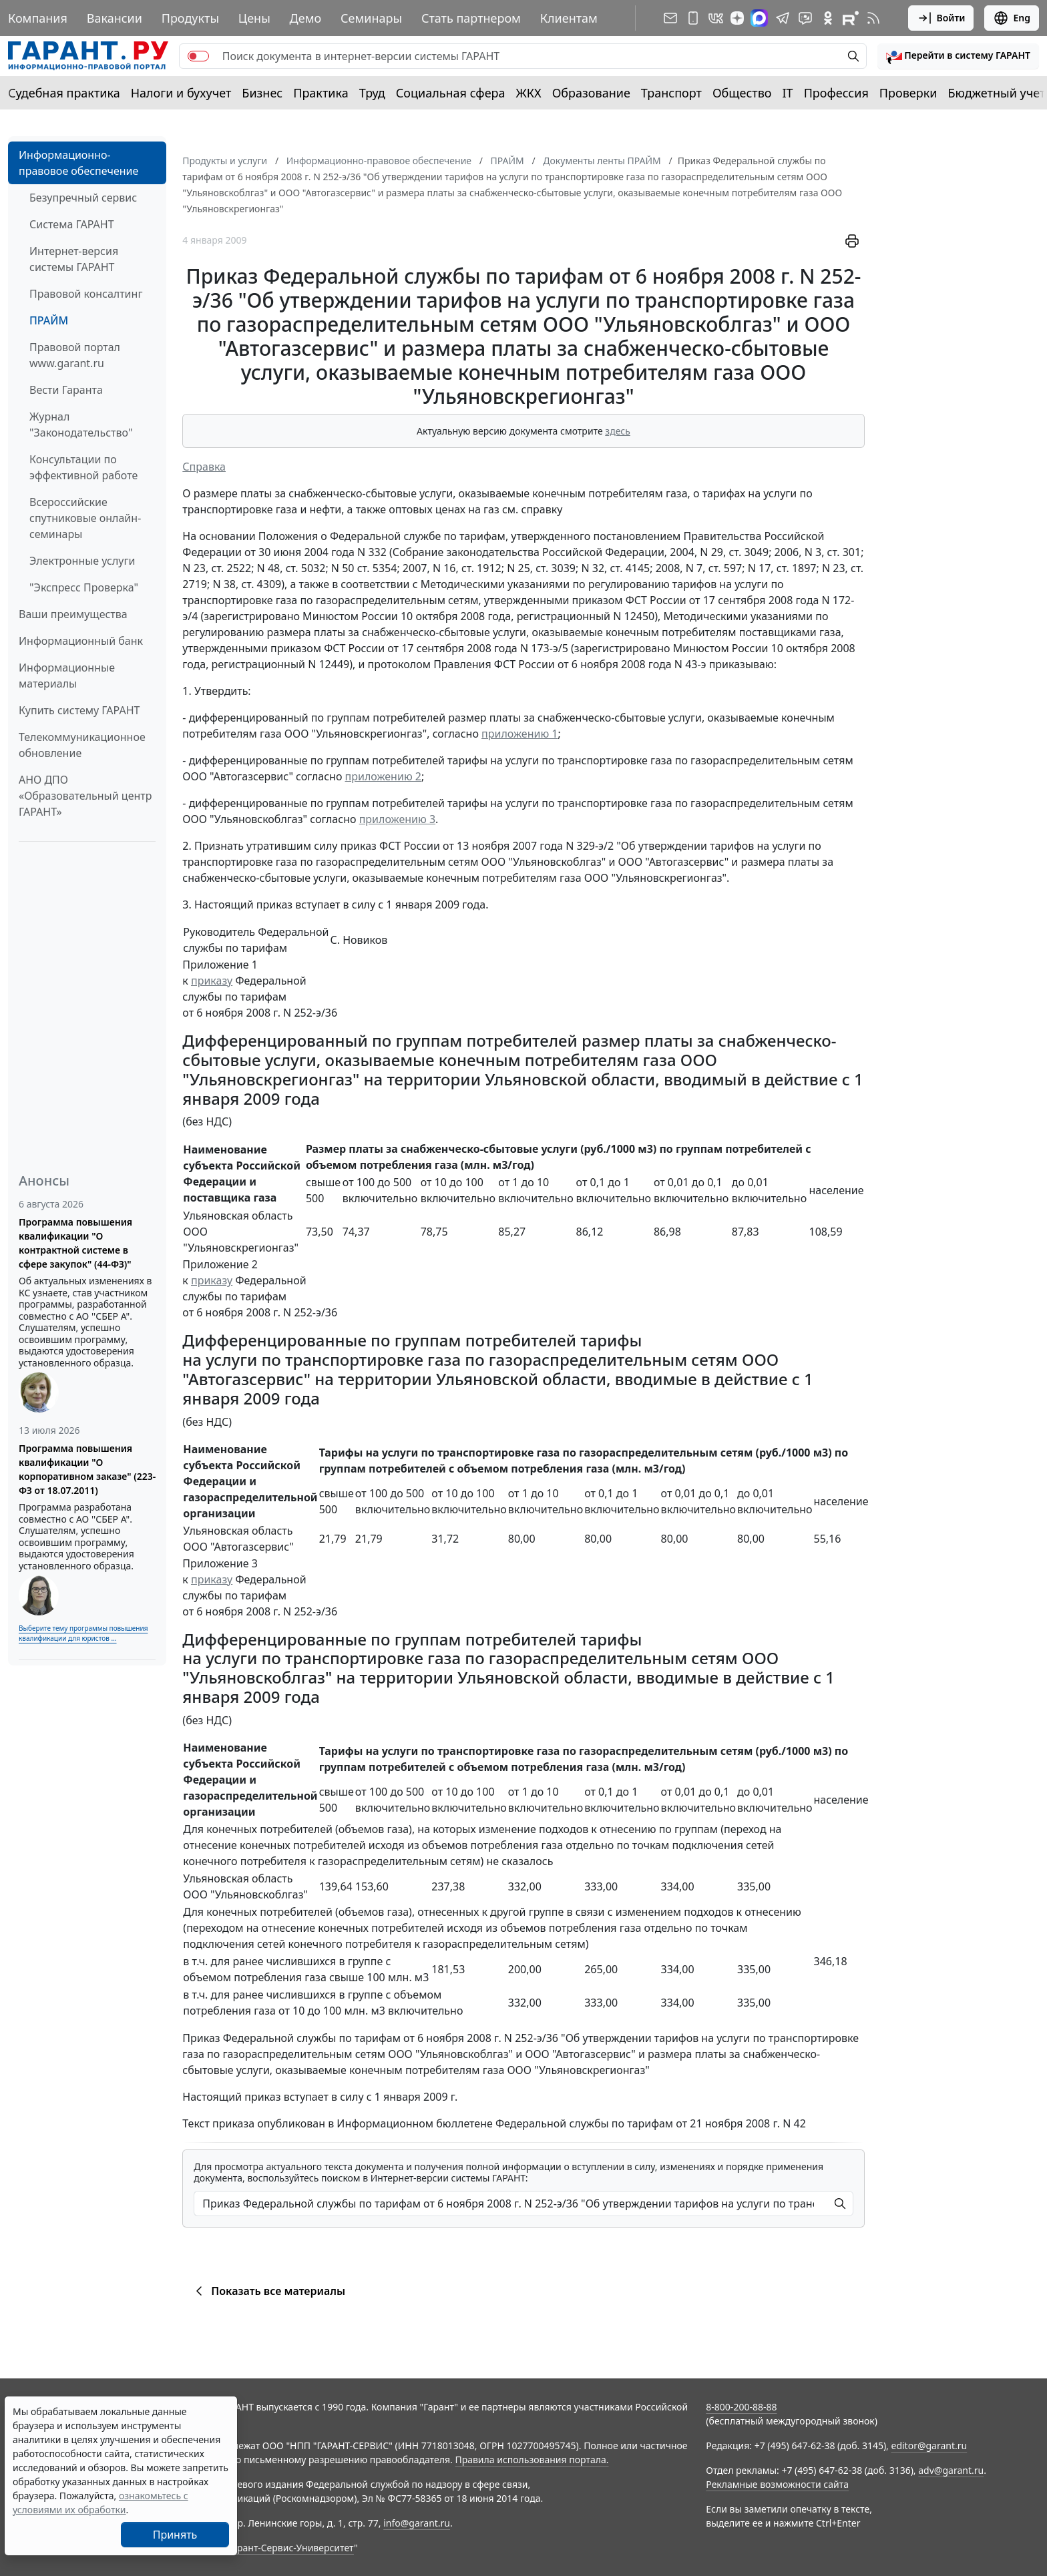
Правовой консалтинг (85, 293)
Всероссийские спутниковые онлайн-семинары (85, 518)
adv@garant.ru (951, 2470)
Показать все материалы (268, 2291)
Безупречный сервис (83, 197)
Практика (320, 93)
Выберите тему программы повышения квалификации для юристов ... (83, 1633)
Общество (742, 93)
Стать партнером (471, 18)
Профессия (836, 93)
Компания (37, 18)
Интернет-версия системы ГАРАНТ (73, 259)
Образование (591, 93)
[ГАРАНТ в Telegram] (783, 18)
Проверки (908, 93)
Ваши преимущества (73, 614)
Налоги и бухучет (181, 93)
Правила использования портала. (531, 2459)
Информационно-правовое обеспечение (78, 163)
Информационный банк (81, 640)
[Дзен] (737, 18)
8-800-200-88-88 (741, 2406)
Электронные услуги (82, 560)
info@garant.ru (416, 2523)
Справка (204, 466)
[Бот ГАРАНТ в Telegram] (805, 18)
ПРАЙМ (48, 320)
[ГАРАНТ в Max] (759, 18)
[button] (958, 56)
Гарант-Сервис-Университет (291, 2547)
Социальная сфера (450, 93)
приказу (211, 980)
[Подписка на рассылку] (670, 18)
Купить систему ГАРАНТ (79, 710)
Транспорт (671, 93)
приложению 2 (383, 776)
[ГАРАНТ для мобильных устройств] (693, 18)
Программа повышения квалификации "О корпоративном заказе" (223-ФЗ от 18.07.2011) (87, 1469)
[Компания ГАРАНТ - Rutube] (851, 18)
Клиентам (569, 18)
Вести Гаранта (66, 389)
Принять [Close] (175, 2534)
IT (788, 93)
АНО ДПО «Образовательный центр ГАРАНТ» (85, 795)
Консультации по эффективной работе (83, 467)
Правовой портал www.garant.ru (74, 355)
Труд (372, 93)
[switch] (198, 56)
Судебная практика (64, 93)
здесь (617, 431)
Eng (1011, 18)
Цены (254, 18)
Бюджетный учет (996, 93)
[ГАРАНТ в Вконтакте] (716, 18)
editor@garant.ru (929, 2445)
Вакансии (114, 18)
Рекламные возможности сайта (777, 2484)
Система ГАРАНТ (71, 224)
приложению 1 (519, 733)
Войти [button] (941, 18)
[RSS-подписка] (873, 18)
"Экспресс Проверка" (83, 587)
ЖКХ (529, 93)
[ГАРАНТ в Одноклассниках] (828, 18)
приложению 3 (397, 819)
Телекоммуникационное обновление (82, 745)
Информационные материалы (67, 675)
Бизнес (262, 93)
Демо (306, 18)
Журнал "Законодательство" (81, 424)
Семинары (371, 18)
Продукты (190, 18)
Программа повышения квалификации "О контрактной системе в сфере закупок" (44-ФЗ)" (75, 1243)
